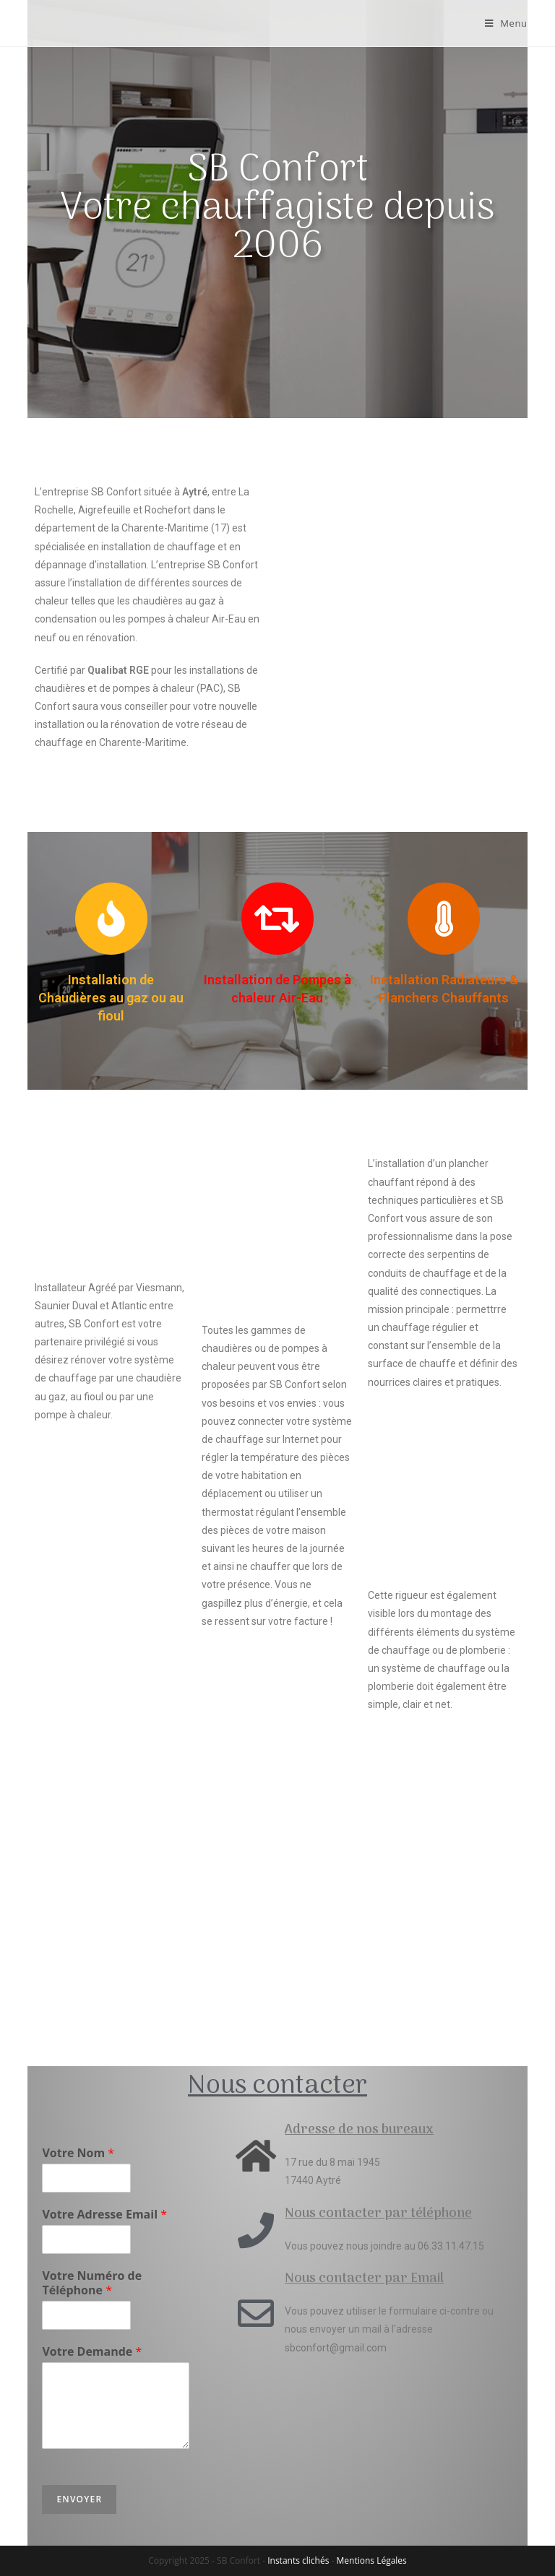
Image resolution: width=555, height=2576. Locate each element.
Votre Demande (92, 2351)
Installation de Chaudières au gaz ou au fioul (111, 997)
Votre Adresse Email (104, 2214)
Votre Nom (78, 2153)
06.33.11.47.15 (451, 2246)
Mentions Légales (372, 2560)
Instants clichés (298, 2560)
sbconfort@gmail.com (336, 2348)
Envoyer (79, 2499)
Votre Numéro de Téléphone (92, 2283)
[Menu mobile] (506, 23)
